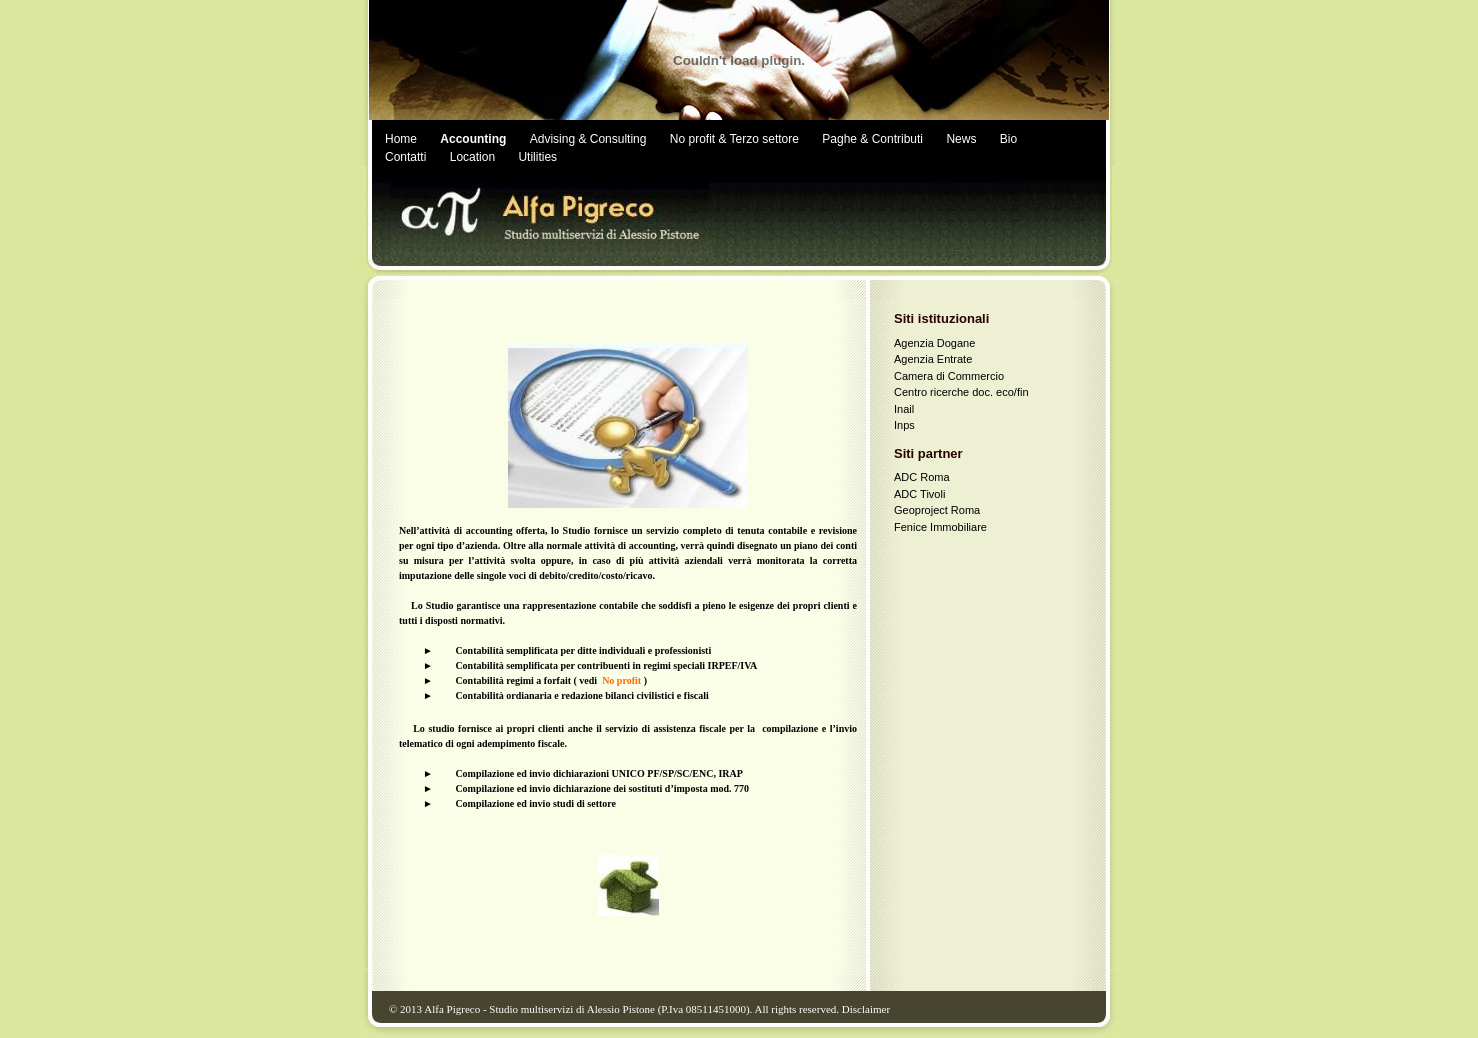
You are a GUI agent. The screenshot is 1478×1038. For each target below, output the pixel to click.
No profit (621, 680)
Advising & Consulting (588, 139)
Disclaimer (866, 1009)
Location (472, 157)
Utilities (537, 157)
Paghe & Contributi (872, 139)
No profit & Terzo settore (734, 139)
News (961, 139)
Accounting (473, 139)
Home (401, 139)
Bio (1008, 139)
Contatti (405, 157)
